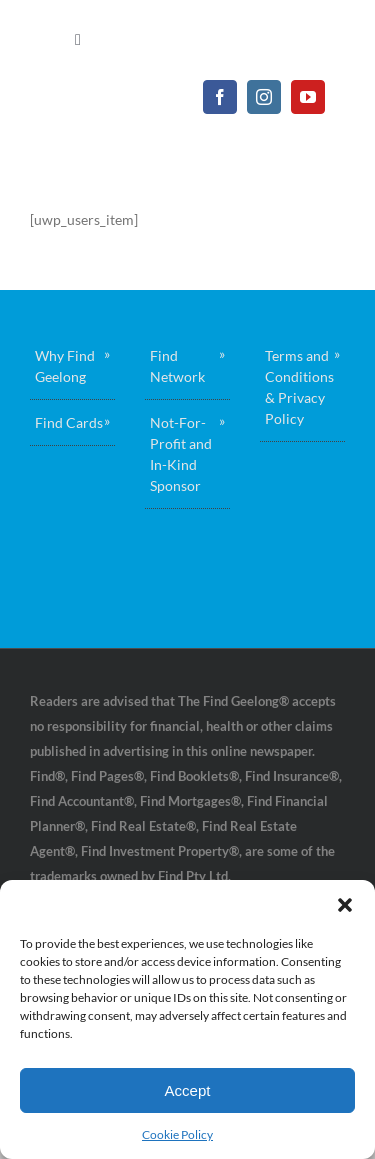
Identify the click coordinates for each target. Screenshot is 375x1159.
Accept (188, 1090)
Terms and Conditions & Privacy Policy (299, 387)
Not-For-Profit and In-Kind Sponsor (181, 454)
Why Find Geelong (65, 366)
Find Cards (69, 422)
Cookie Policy (177, 1134)
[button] (345, 905)
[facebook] (220, 97)
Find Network (177, 366)
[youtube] (308, 97)
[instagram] (264, 97)
